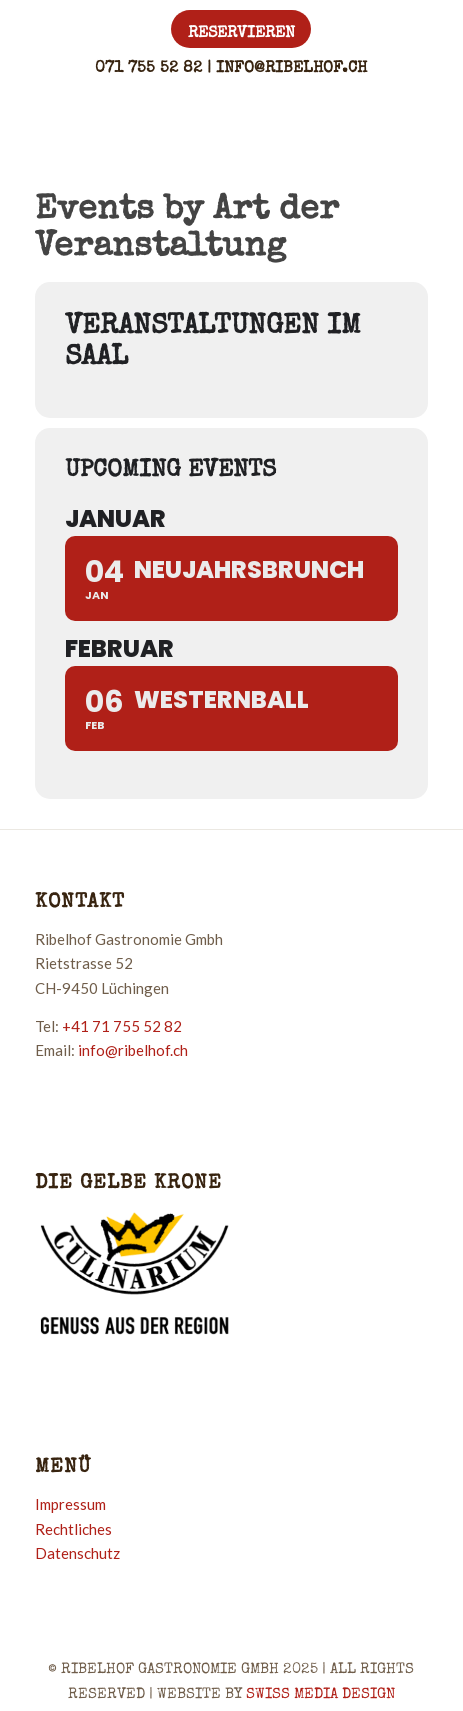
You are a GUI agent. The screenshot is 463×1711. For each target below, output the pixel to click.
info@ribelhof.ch (291, 69)
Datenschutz (77, 1553)
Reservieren (241, 34)
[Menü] (403, 123)
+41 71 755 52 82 (122, 1026)
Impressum (70, 1504)
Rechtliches (73, 1529)
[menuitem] (241, 32)
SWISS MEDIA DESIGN (320, 1694)
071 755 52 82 (148, 69)
